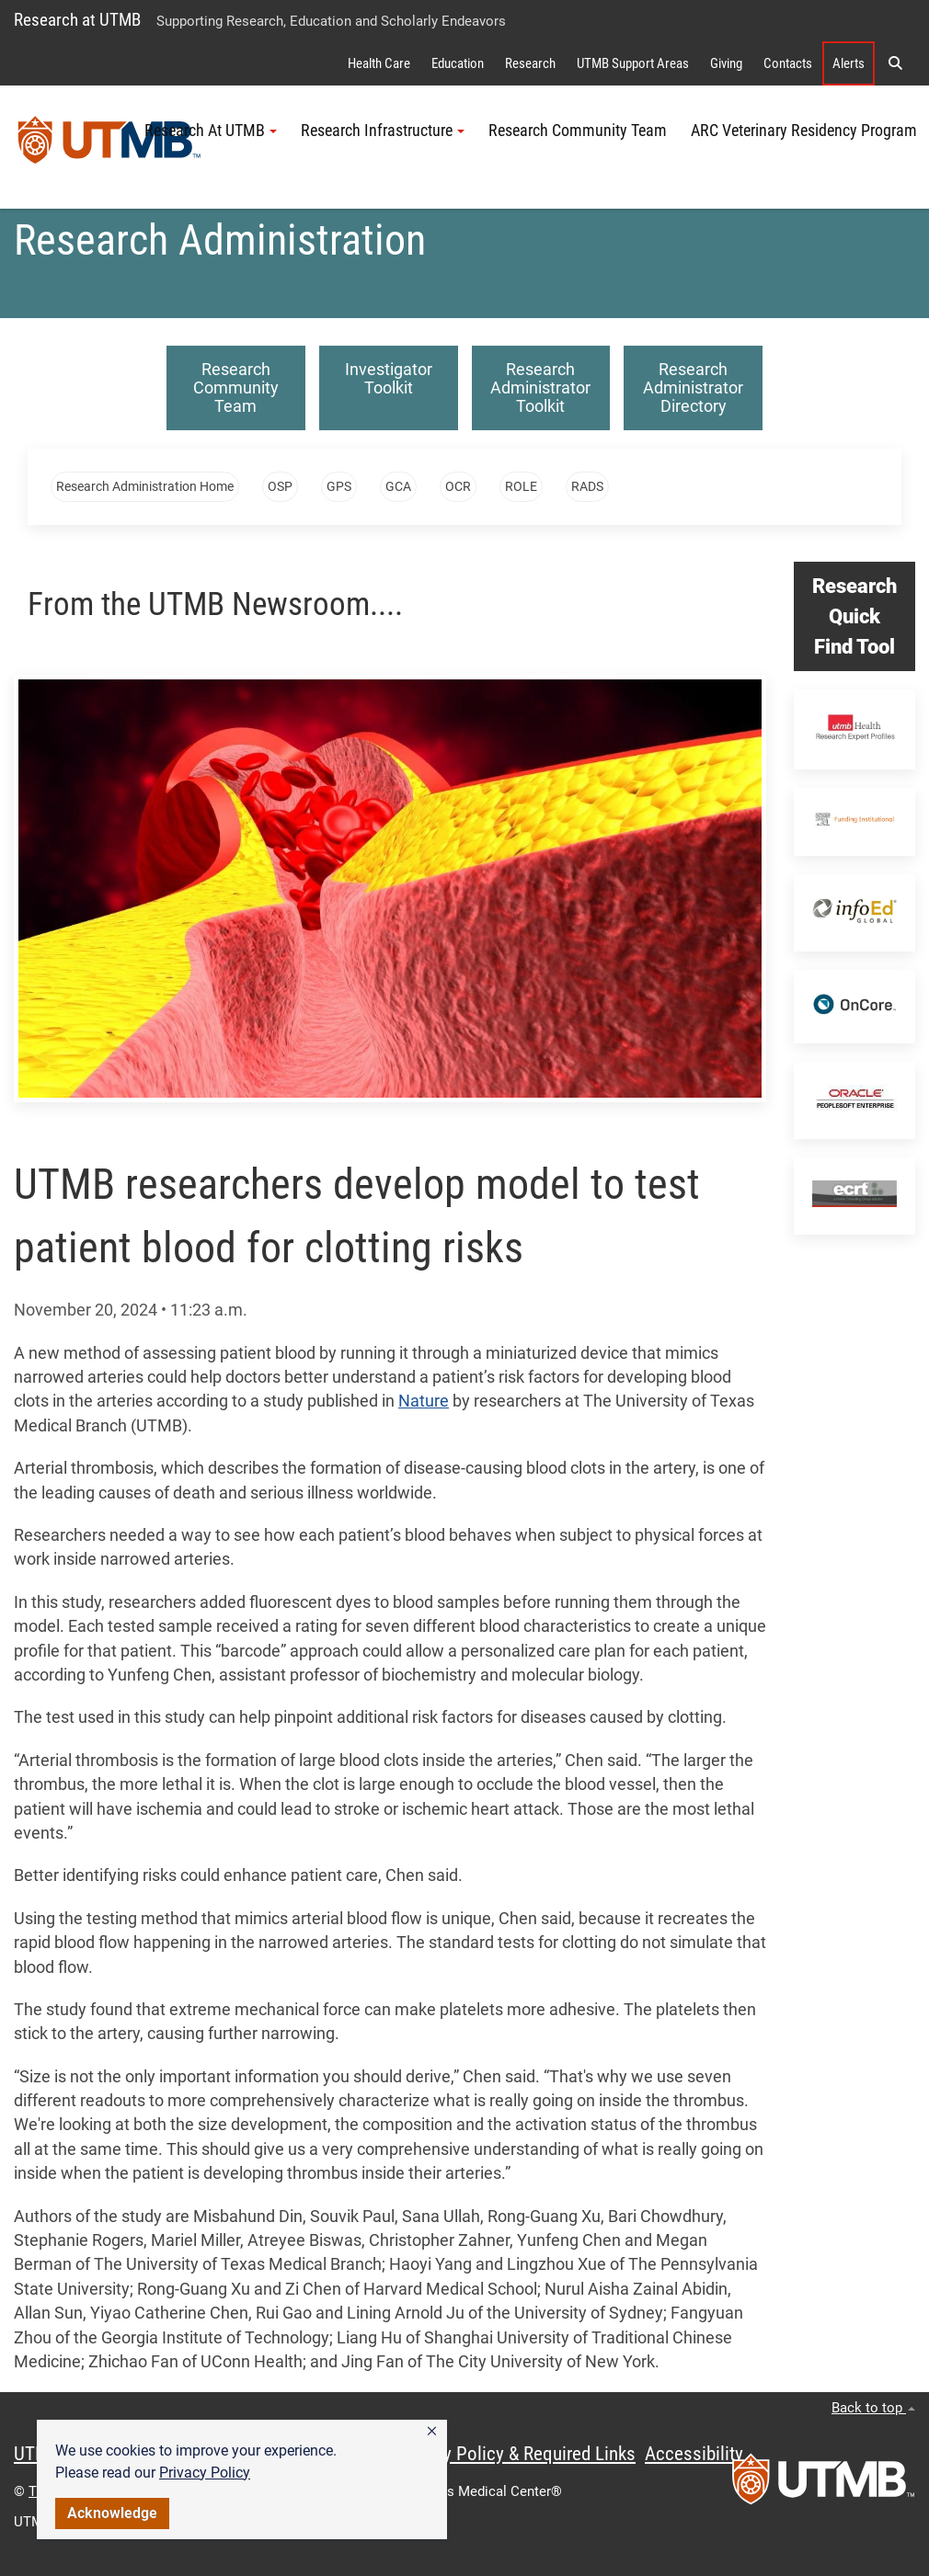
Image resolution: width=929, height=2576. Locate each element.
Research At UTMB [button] (210, 130)
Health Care (379, 63)
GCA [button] (398, 486)
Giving (726, 63)
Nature (423, 1401)
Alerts (848, 63)
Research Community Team (577, 130)
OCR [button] (458, 486)
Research (530, 63)
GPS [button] (339, 486)
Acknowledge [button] (112, 2513)
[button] (432, 2432)
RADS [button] (587, 486)
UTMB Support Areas (633, 63)
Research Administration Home (145, 486)
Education (457, 63)
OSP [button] (280, 486)
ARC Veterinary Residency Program (804, 130)
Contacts (787, 63)
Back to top (873, 2407)
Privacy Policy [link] (204, 2472)
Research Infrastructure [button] (382, 130)
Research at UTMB (77, 19)
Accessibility (694, 2454)
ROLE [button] (521, 486)
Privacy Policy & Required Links (516, 2454)
